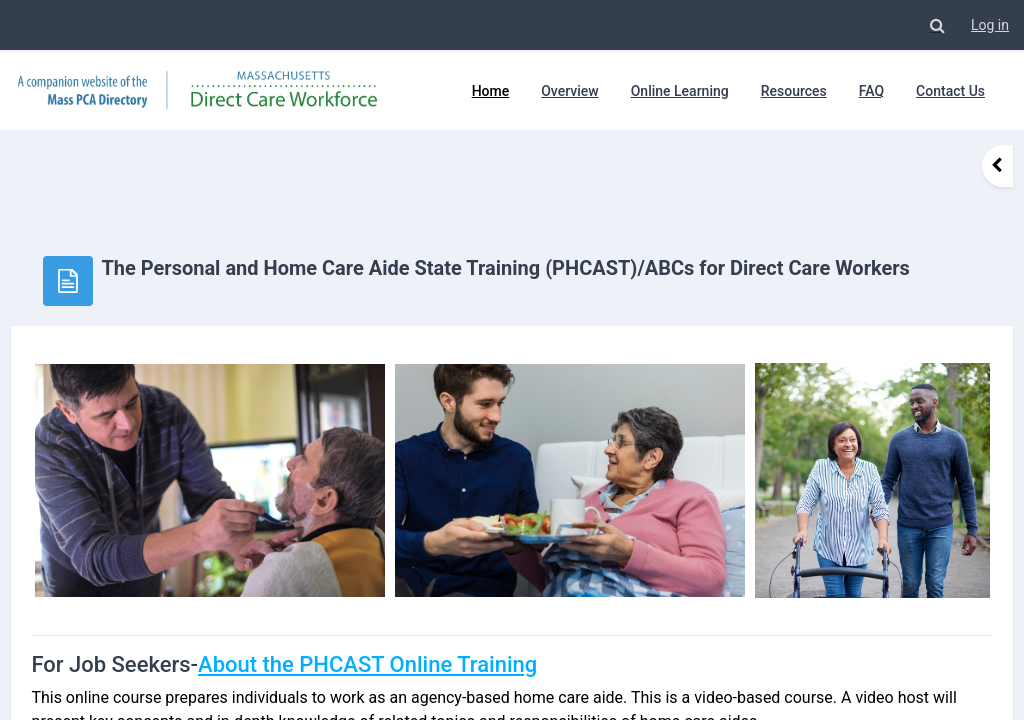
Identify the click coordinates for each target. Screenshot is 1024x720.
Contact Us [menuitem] (950, 91)
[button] (937, 25)
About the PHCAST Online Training (412, 616)
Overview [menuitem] (569, 91)
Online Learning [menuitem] (680, 91)
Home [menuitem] (491, 91)
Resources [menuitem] (794, 91)
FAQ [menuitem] (871, 91)
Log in (990, 25)
